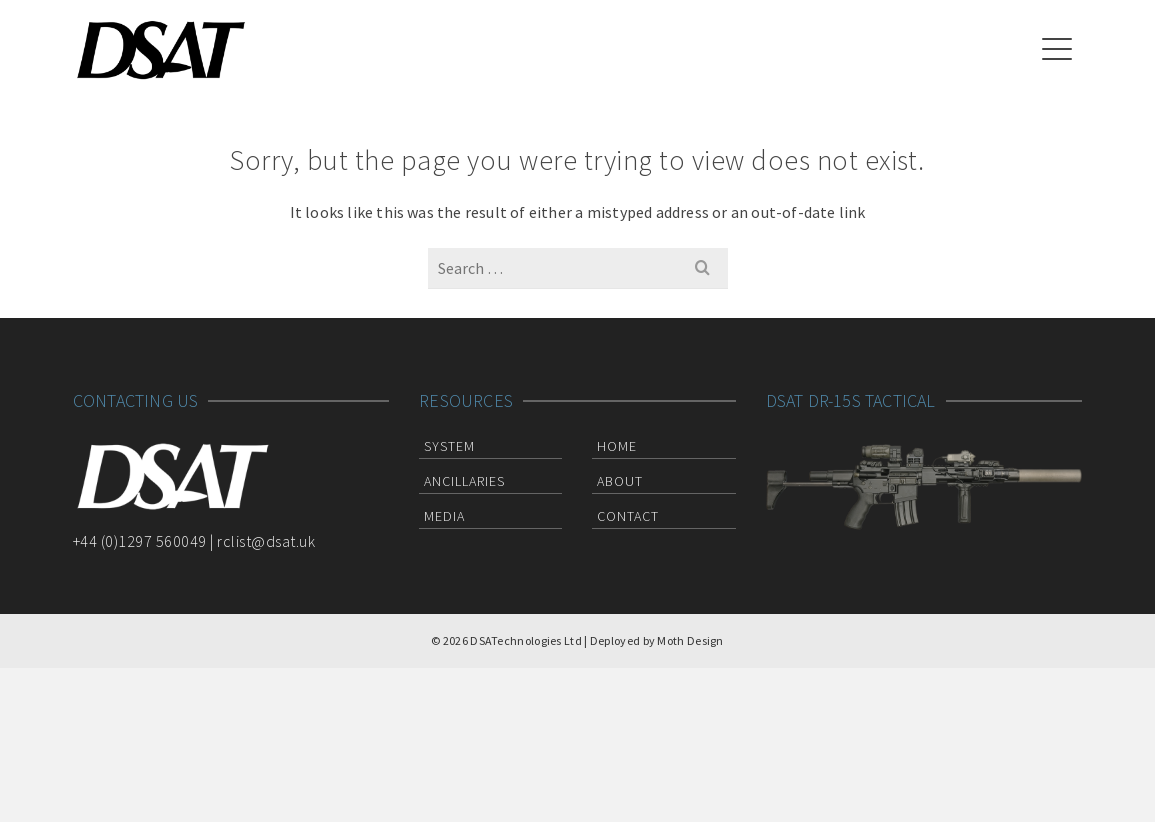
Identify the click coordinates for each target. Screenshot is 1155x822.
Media (444, 516)
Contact (628, 516)
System (449, 446)
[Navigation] (1057, 50)
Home (617, 446)
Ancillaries (464, 481)
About (620, 481)
